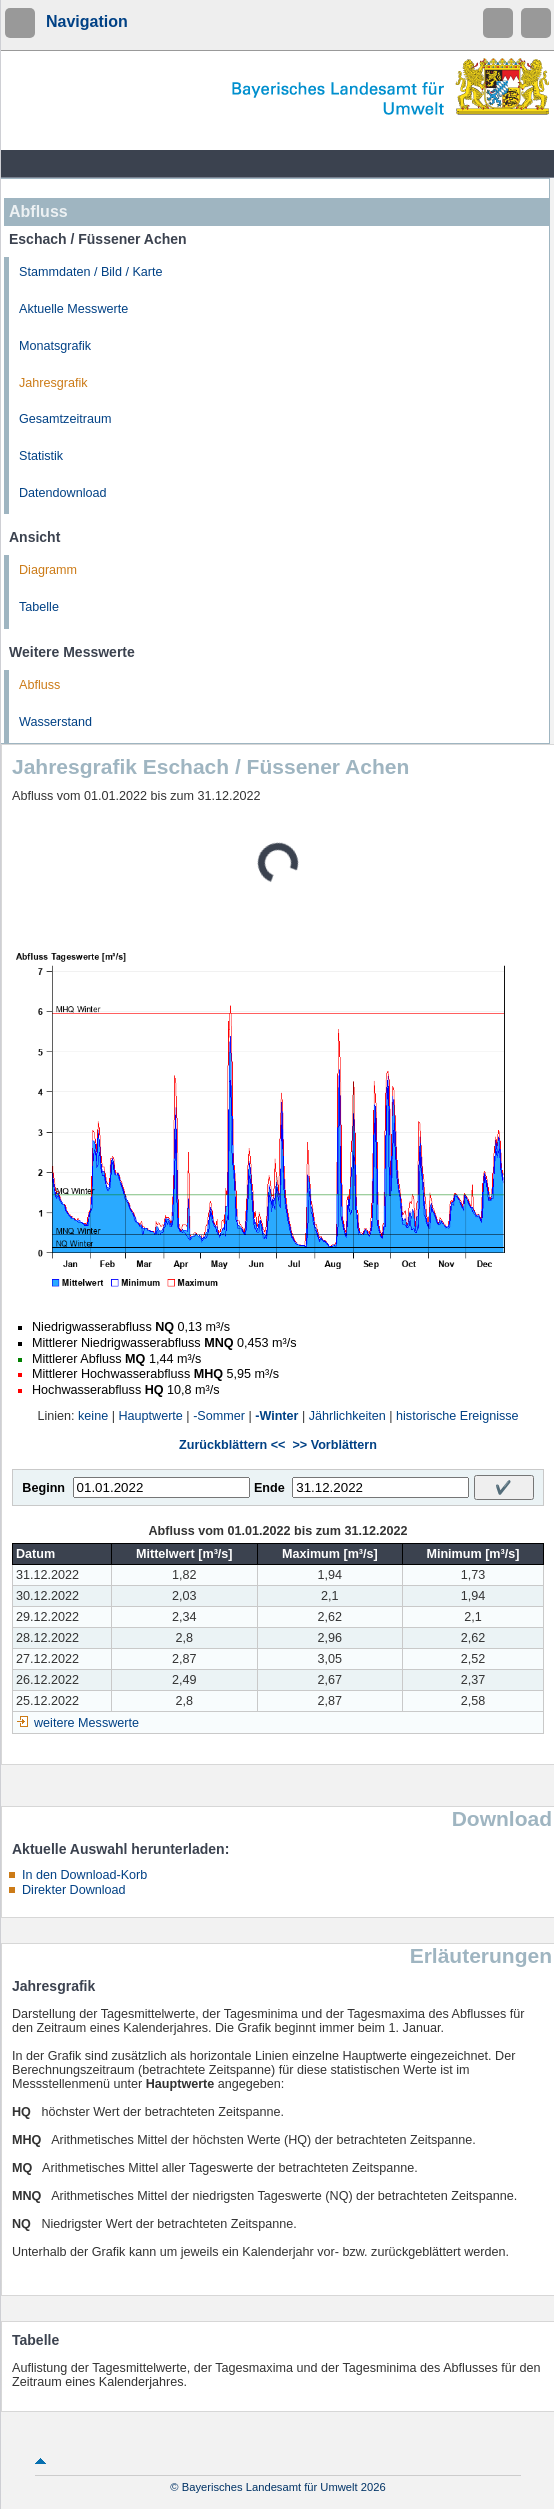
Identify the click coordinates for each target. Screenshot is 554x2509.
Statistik (41, 456)
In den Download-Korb (84, 1875)
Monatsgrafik (55, 346)
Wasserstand (55, 722)
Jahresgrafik (53, 383)
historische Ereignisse (457, 1416)
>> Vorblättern (334, 1445)
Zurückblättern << (232, 1445)
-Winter (276, 1416)
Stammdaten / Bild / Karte (91, 272)
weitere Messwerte (86, 1723)
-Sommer (219, 1416)
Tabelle (39, 607)
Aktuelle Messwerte (73, 309)
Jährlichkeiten (347, 1416)
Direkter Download (74, 1890)
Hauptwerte (150, 1416)
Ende (269, 1488)
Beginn (43, 1488)
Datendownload (63, 493)
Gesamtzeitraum (65, 419)
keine (93, 1416)
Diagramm (48, 570)
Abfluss (39, 685)
